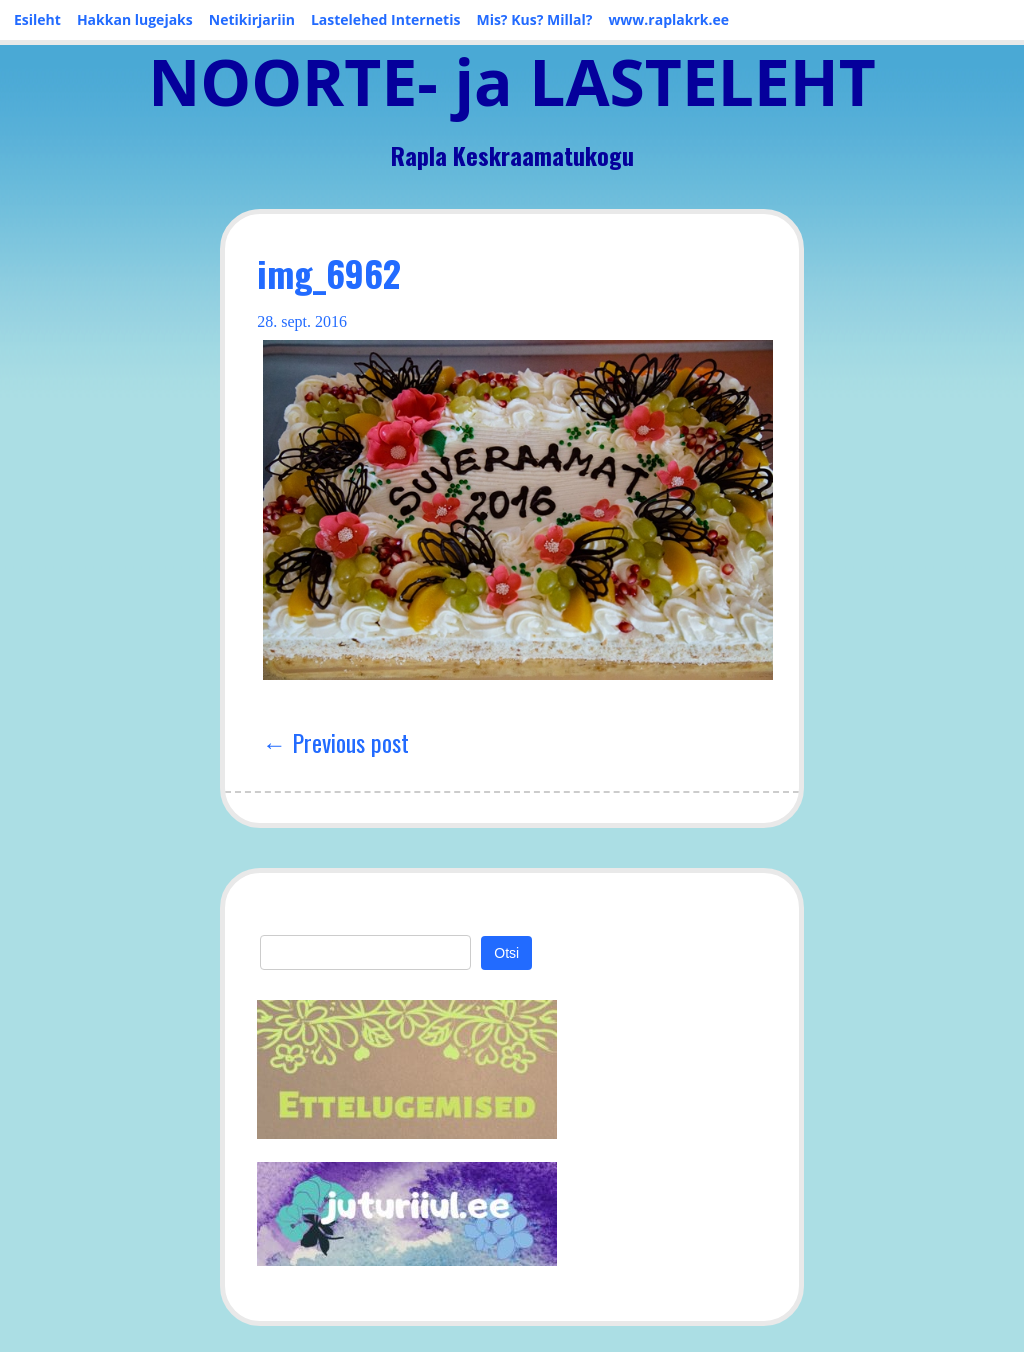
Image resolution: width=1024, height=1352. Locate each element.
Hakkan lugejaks (135, 19)
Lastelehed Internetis (386, 19)
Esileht (37, 19)
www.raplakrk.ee (668, 19)
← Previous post (335, 742)
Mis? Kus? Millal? (534, 19)
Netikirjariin (252, 19)
